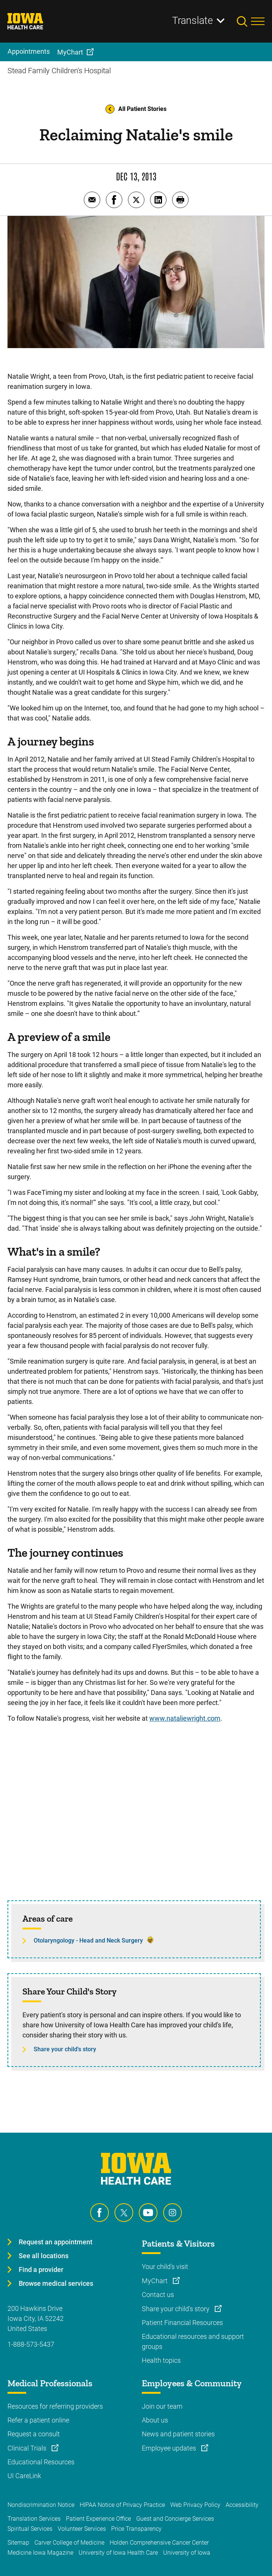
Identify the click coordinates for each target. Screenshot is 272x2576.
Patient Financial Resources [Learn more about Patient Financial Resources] (182, 2323)
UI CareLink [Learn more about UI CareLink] (24, 2476)
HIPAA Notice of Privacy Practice (122, 2504)
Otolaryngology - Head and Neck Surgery (88, 1940)
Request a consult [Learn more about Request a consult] (33, 2434)
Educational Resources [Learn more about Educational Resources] (40, 2462)
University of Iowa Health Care (118, 2552)
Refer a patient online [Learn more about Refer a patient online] (38, 2420)
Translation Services (34, 2518)
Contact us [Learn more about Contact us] (158, 2294)
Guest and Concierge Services (175, 2518)
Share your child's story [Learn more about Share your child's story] (176, 2309)
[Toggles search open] (244, 21)
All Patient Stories (136, 109)
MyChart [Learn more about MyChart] (155, 2281)
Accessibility (242, 2504)
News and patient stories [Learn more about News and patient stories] (178, 2434)
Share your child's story (65, 2049)
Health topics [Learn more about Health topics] (161, 2360)
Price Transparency (136, 2528)
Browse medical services (56, 2283)
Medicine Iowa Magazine (40, 2552)
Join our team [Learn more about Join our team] (162, 2406)
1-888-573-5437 (30, 2344)
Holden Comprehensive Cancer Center (159, 2542)
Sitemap (18, 2542)
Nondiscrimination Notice (40, 2504)
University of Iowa (186, 2552)
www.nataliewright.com (184, 1718)
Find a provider (41, 2269)
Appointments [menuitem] (28, 51)
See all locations (43, 2256)
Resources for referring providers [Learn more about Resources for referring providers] (55, 2406)
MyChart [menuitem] (70, 52)
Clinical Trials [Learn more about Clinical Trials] (27, 2448)
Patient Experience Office (98, 2518)
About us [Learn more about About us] (155, 2420)
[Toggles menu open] (258, 21)
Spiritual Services (29, 2528)
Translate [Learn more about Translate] (192, 21)
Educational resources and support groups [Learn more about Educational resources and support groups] (193, 2341)
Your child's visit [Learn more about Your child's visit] (165, 2266)
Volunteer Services (82, 2528)
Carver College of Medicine (69, 2542)
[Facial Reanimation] (136, 1817)
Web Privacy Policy (195, 2504)
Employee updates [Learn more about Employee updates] (170, 2448)
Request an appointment (55, 2242)
